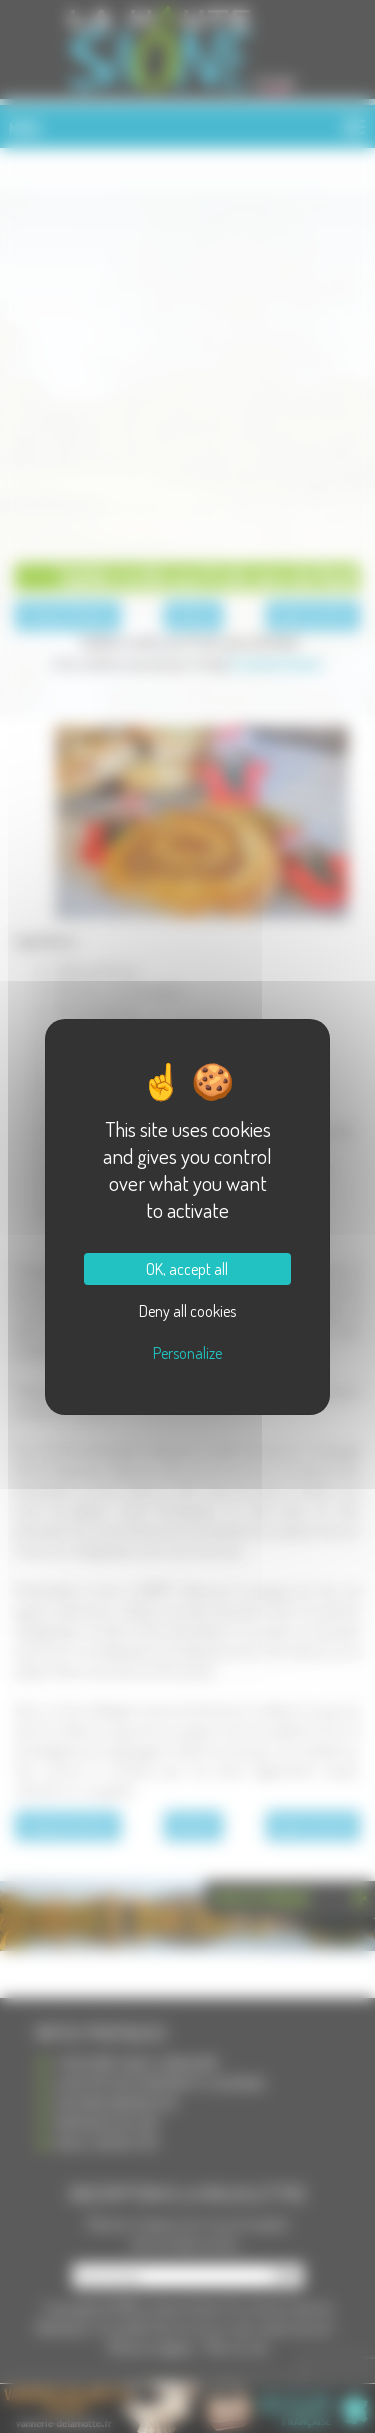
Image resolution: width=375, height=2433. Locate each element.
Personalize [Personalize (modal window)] (187, 1353)
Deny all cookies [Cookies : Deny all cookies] (187, 1311)
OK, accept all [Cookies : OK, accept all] (187, 1269)
